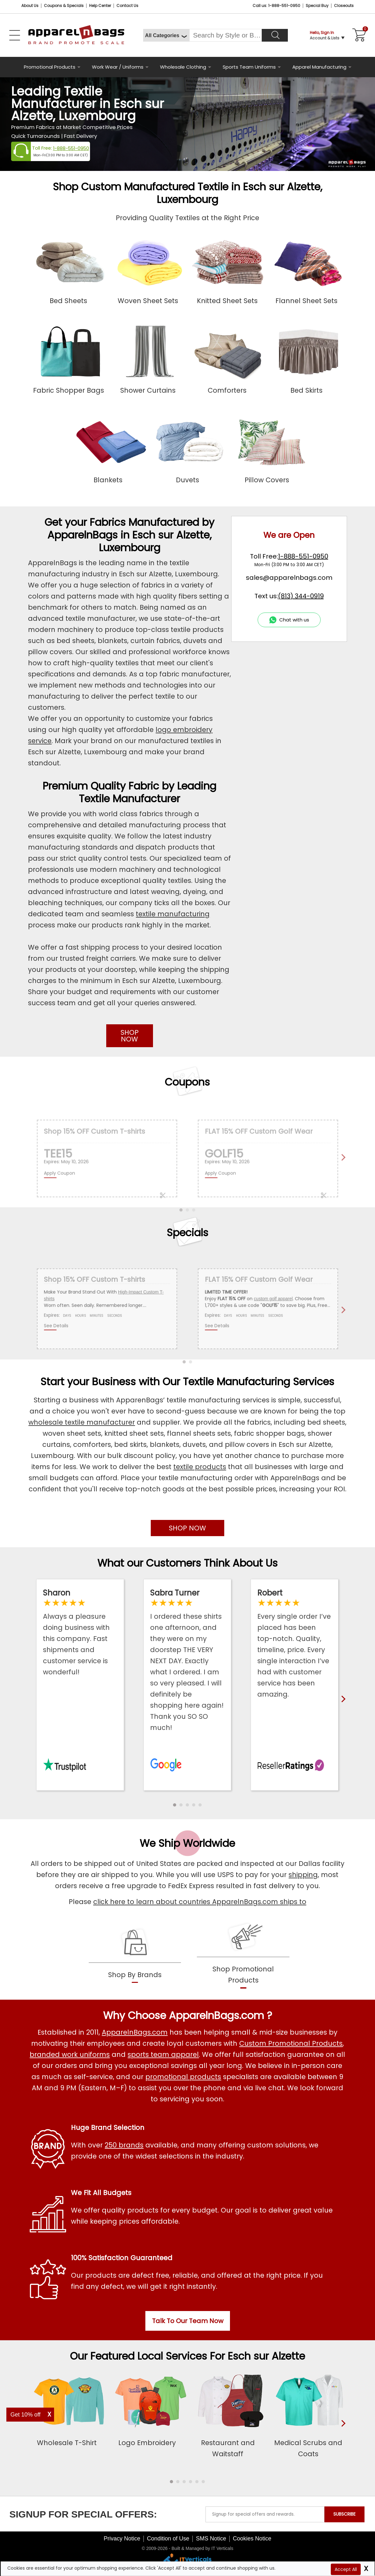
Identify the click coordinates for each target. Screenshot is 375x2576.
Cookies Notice (252, 2538)
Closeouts (344, 5)
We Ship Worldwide (187, 1843)
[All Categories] (166, 35)
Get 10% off (25, 2414)
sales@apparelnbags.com (289, 577)
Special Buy (317, 5)
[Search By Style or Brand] (225, 35)
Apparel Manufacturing (319, 67)
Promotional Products (49, 67)
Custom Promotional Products (291, 2043)
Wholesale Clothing (183, 67)
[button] (174, 1805)
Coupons (187, 1082)
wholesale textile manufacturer (81, 1422)
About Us (29, 5)
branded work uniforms (70, 2054)
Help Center (100, 5)
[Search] (275, 35)
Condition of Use (168, 2538)
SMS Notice (211, 2538)
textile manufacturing (173, 914)
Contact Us (127, 5)
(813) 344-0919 (301, 596)
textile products (199, 1466)
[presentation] (342, 2433)
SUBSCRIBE (344, 2514)
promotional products (183, 2076)
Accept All (346, 2569)
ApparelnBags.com (135, 2032)
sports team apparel (163, 2054)
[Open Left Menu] (14, 35)
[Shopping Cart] (358, 35)
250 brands (124, 2145)
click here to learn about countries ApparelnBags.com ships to (199, 1901)
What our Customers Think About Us (187, 1563)
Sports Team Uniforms (249, 67)
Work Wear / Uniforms (117, 67)
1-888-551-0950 (71, 148)
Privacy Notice (122, 2538)
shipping (303, 1874)
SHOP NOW (130, 1036)
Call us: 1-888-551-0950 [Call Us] (276, 5)
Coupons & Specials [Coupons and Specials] (64, 5)
